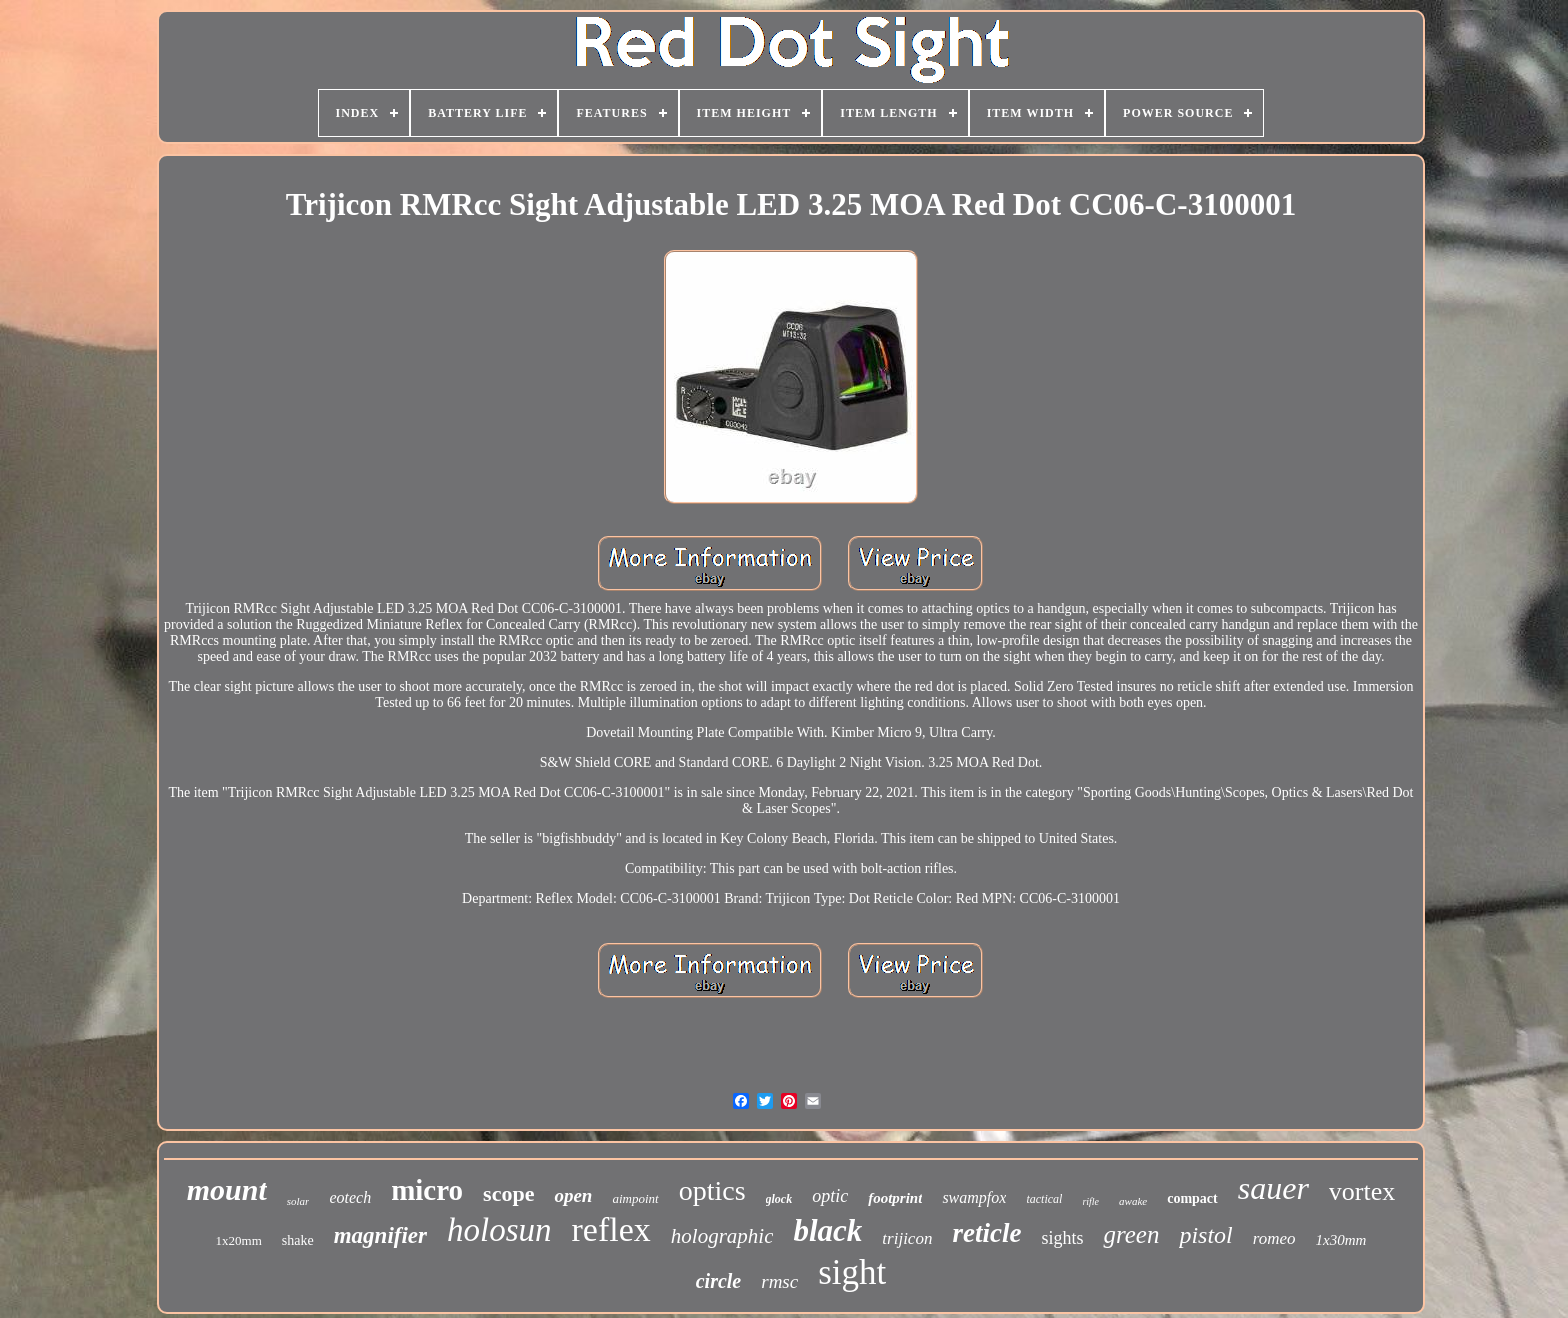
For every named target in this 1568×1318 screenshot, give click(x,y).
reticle (986, 1233)
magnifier (380, 1235)
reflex (611, 1229)
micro (427, 1190)
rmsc (779, 1281)
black (827, 1230)
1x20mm (239, 1240)
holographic (722, 1236)
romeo (1274, 1238)
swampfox (974, 1197)
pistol (1205, 1235)
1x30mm (1341, 1240)
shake (298, 1240)
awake (1133, 1201)
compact (1192, 1198)
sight (852, 1272)
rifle (1090, 1201)
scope (508, 1193)
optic (830, 1196)
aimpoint (635, 1198)
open (573, 1195)
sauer (1273, 1188)
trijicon (907, 1238)
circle (719, 1281)
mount (227, 1189)
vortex (1362, 1191)
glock (779, 1199)
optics (712, 1190)
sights (1062, 1238)
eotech (350, 1197)
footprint (895, 1198)
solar (298, 1201)
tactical (1044, 1199)
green (1131, 1234)
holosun (499, 1230)
